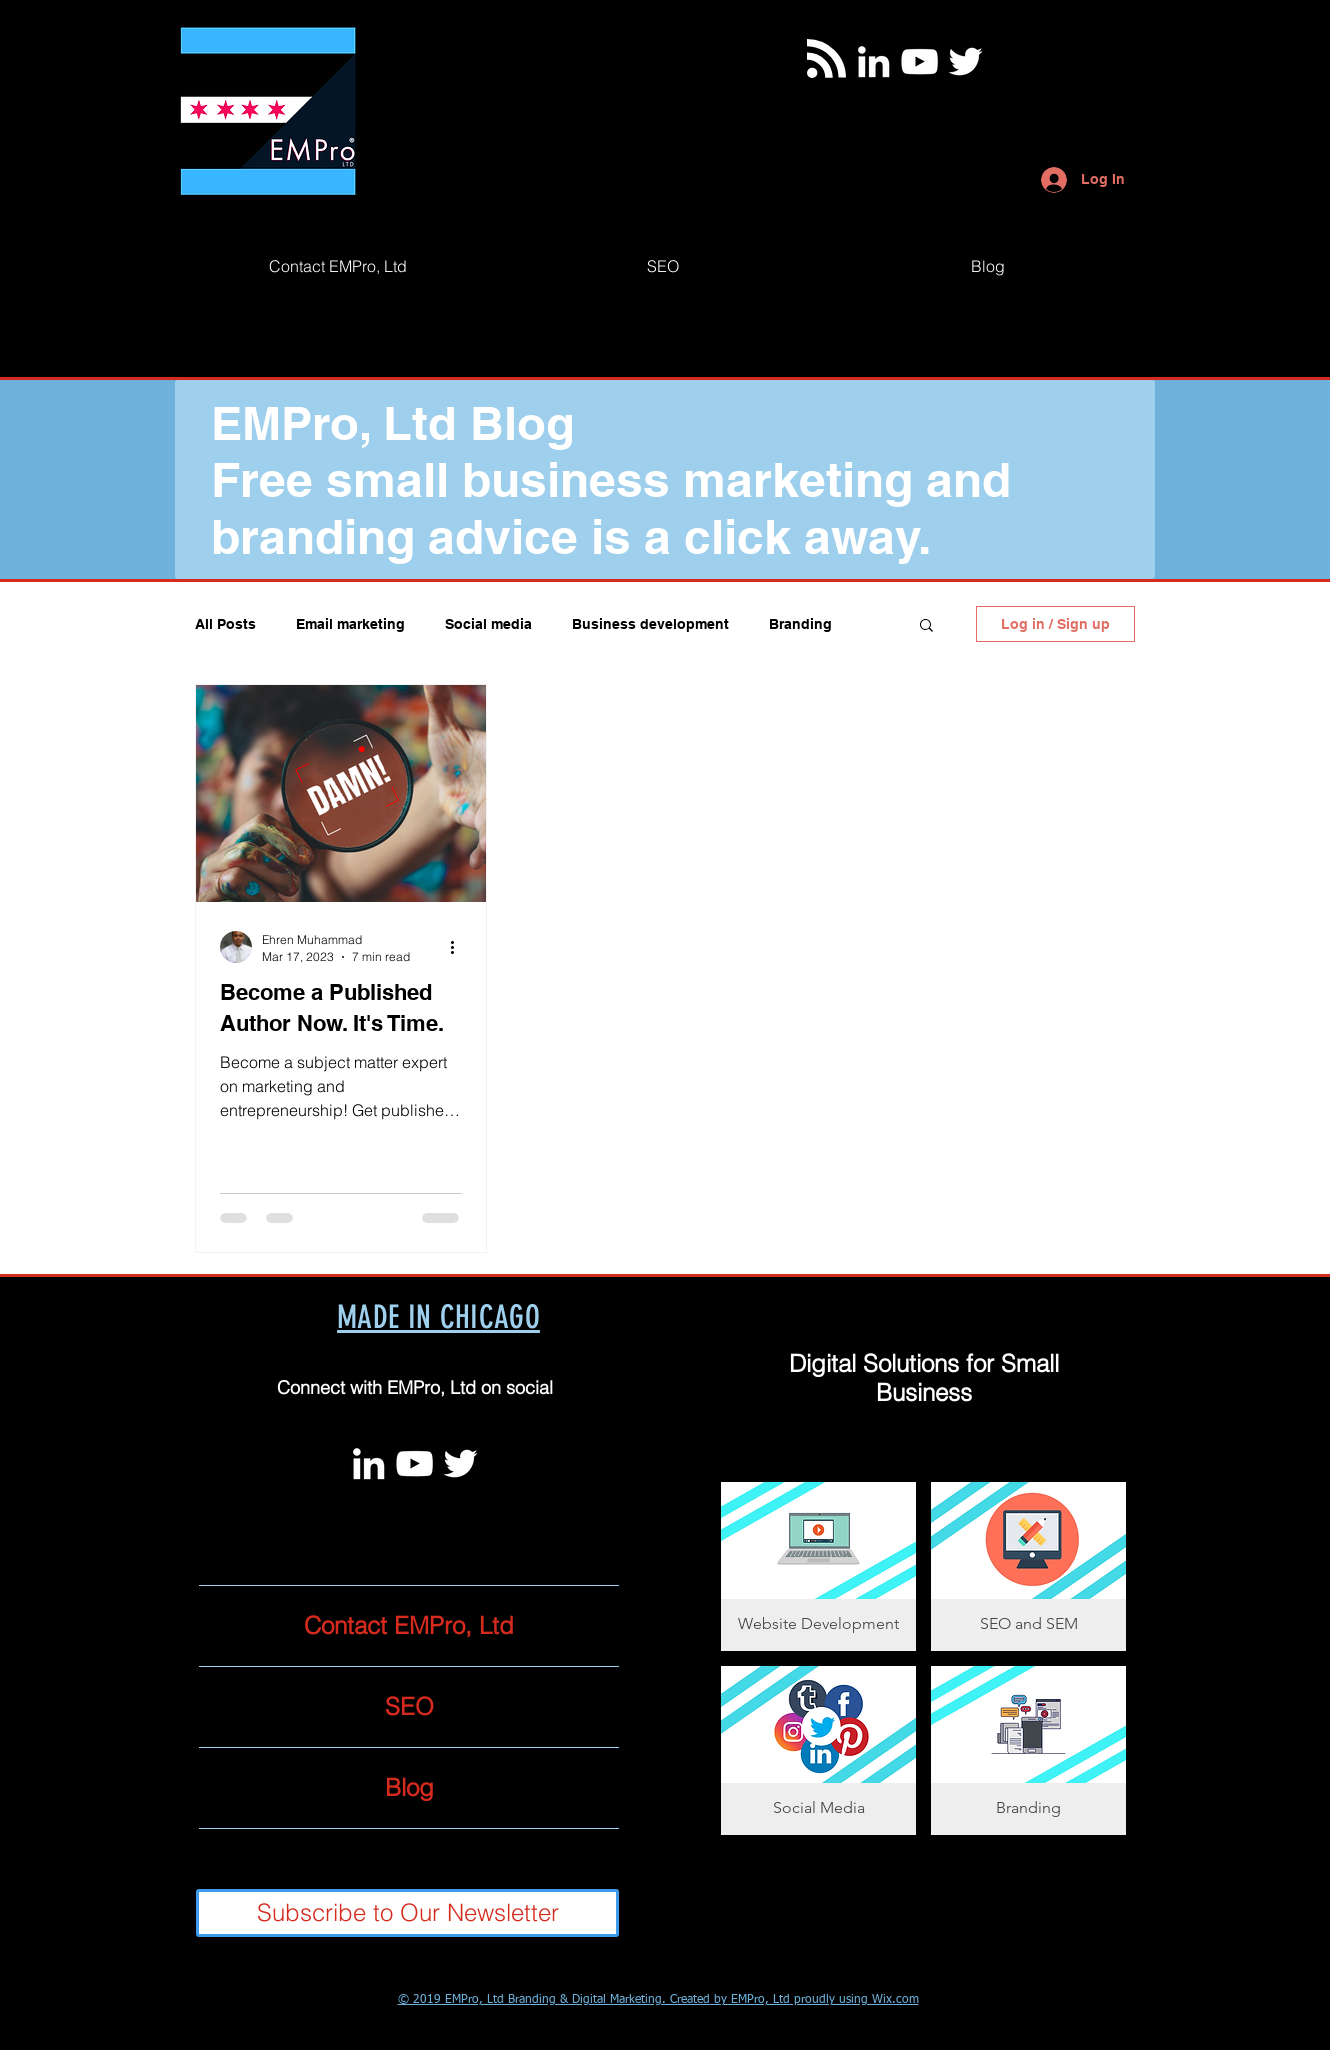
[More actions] (459, 947)
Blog (409, 1787)
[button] (926, 626)
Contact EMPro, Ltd (409, 1625)
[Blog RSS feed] (826, 59)
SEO (409, 1706)
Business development (650, 624)
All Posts (225, 624)
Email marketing (350, 624)
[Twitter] (965, 61)
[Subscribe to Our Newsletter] (407, 1913)
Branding (800, 624)
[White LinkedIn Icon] (873, 61)
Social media (488, 624)
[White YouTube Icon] (919, 61)
